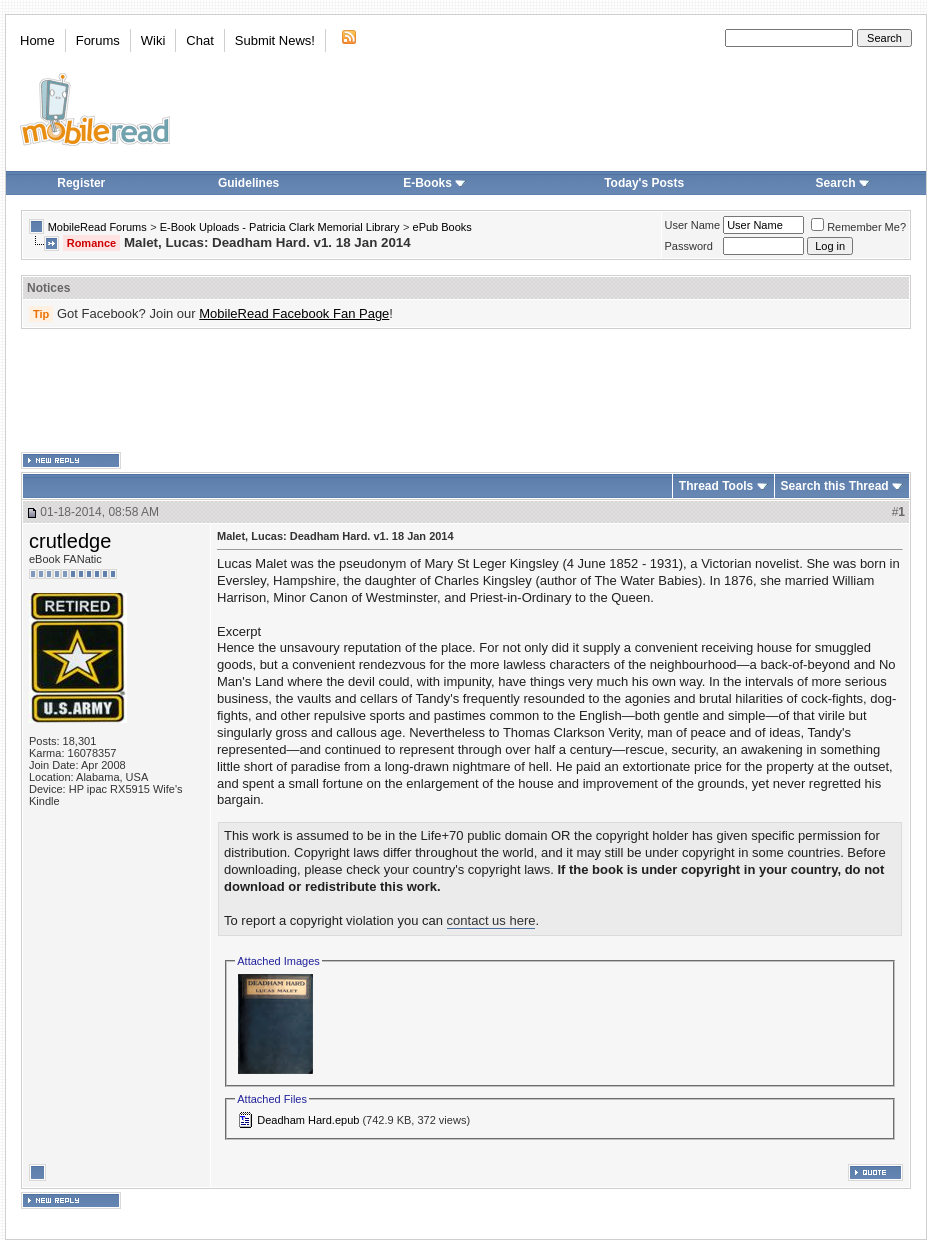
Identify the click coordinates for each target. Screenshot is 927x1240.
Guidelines (248, 183)
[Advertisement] (466, 391)
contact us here (491, 920)
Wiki (153, 40)
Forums (98, 40)
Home (37, 40)
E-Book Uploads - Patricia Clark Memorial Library (280, 227)
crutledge (70, 541)
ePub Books (442, 227)
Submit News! (275, 40)
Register (81, 183)
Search (843, 183)
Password (689, 246)
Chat (199, 40)
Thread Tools (716, 486)
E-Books (434, 183)
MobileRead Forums (97, 227)
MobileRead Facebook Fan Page (294, 313)
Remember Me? (858, 227)
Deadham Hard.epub (308, 1120)
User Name (693, 225)
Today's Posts (644, 183)
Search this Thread (835, 486)
